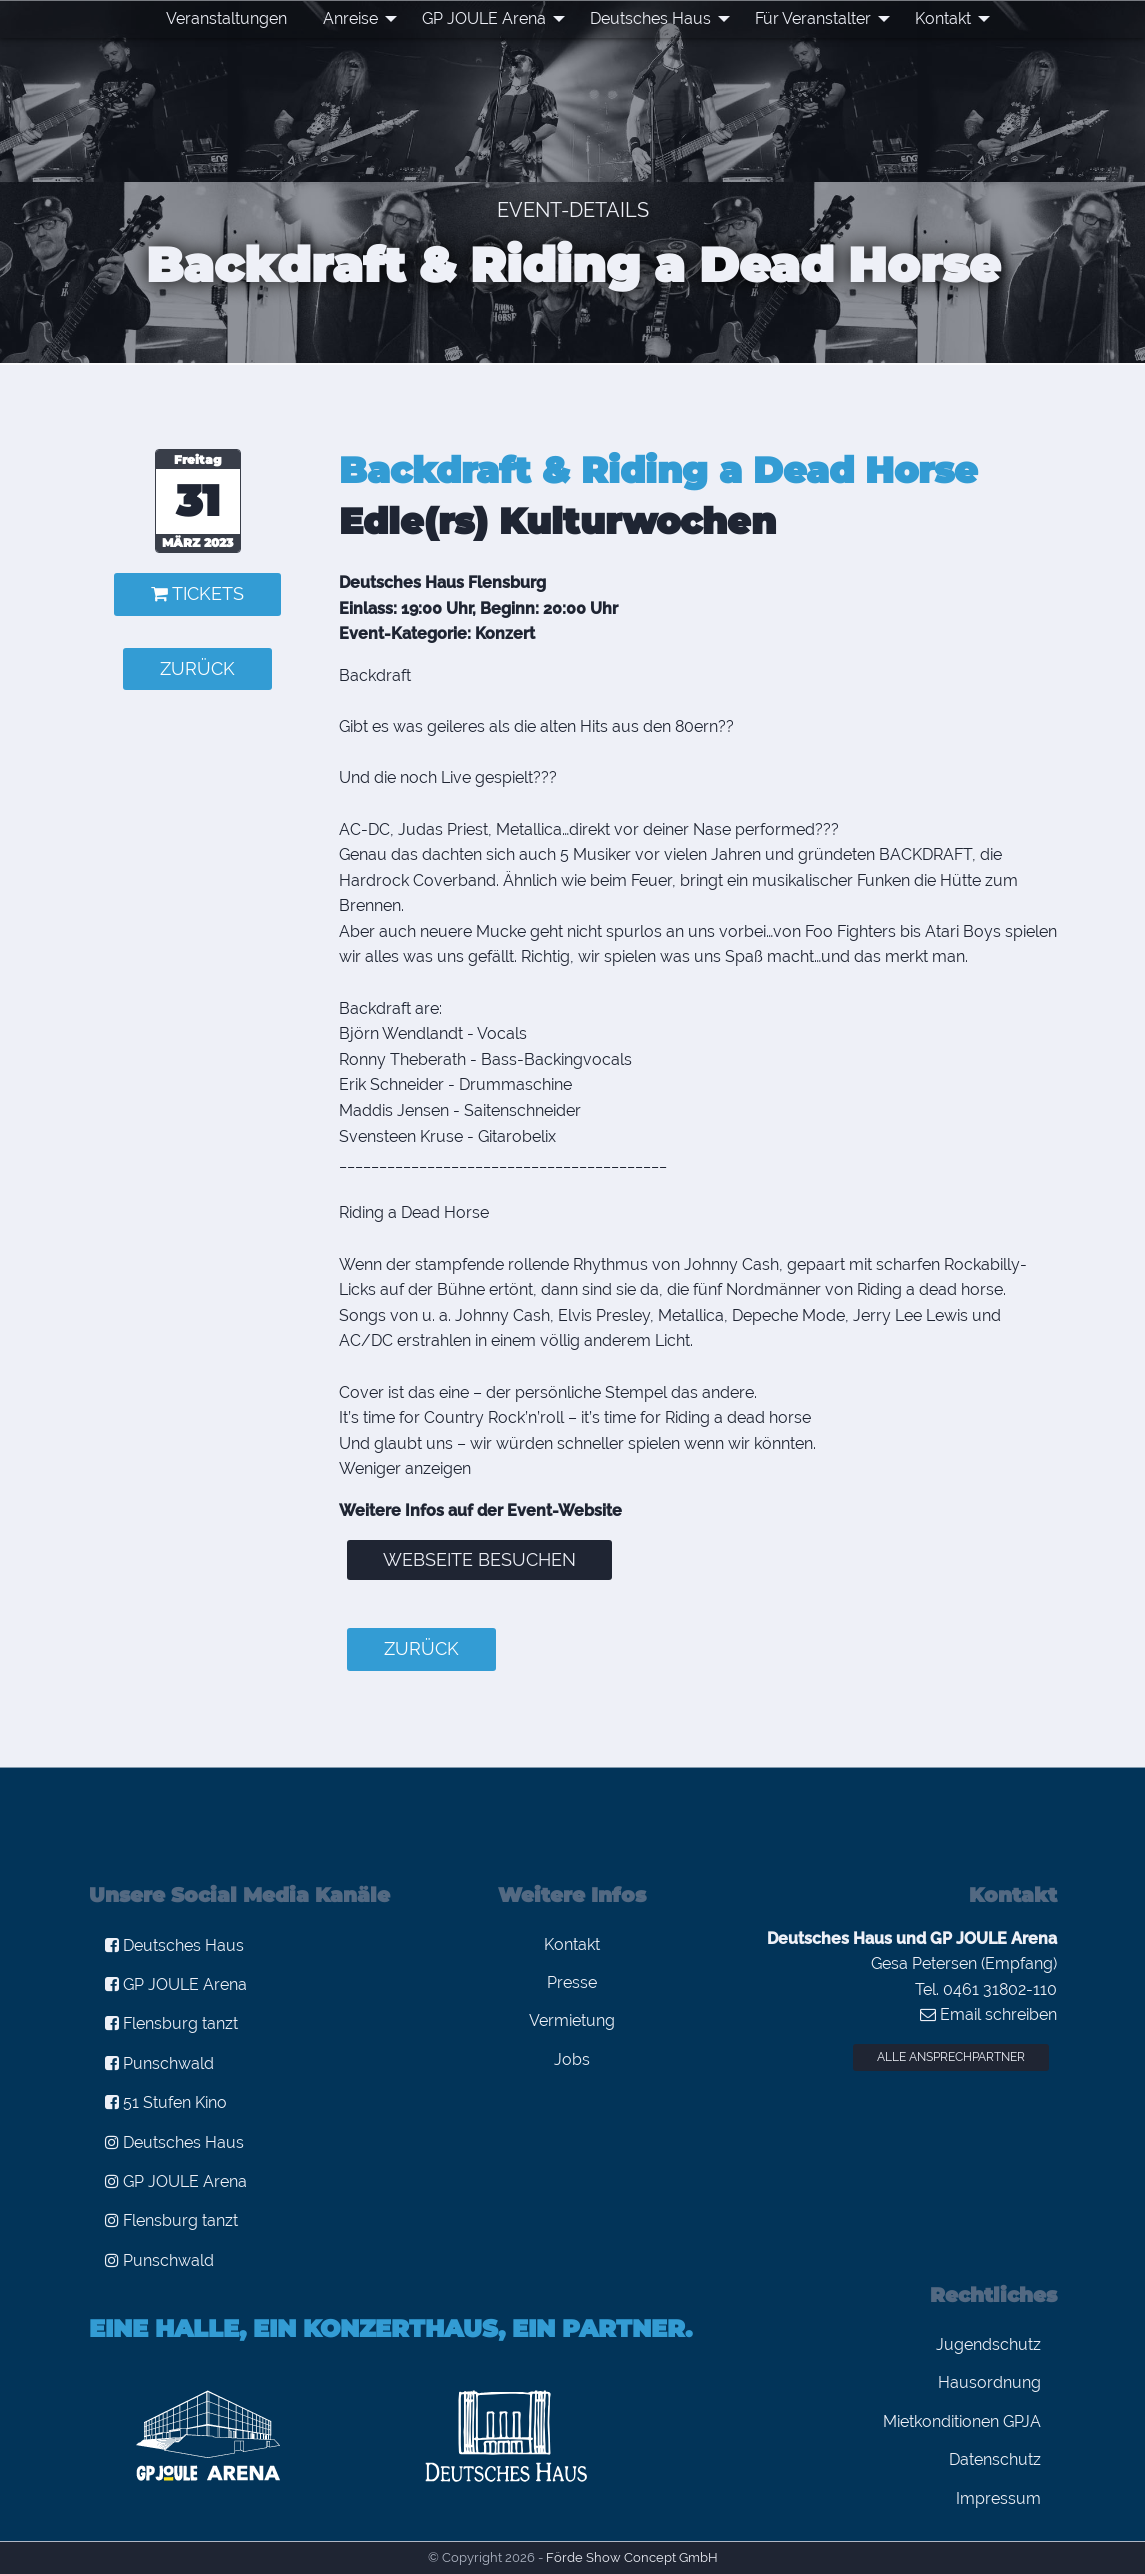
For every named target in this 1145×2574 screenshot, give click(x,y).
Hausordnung (989, 2382)
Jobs (572, 2059)
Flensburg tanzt (171, 2023)
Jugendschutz (988, 2344)
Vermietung (572, 2020)
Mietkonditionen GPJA (962, 2421)
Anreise (350, 18)
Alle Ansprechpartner (951, 2057)
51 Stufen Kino (166, 2102)
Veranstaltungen (226, 18)
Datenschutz (995, 2459)
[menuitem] (226, 19)
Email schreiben (988, 2014)
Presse (572, 1982)
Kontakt (943, 18)
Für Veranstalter (813, 18)
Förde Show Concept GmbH (632, 2557)
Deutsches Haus (650, 18)
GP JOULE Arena (484, 18)
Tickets (197, 593)
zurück (197, 668)
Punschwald (159, 2063)
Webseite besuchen (479, 1559)
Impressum (998, 2498)
